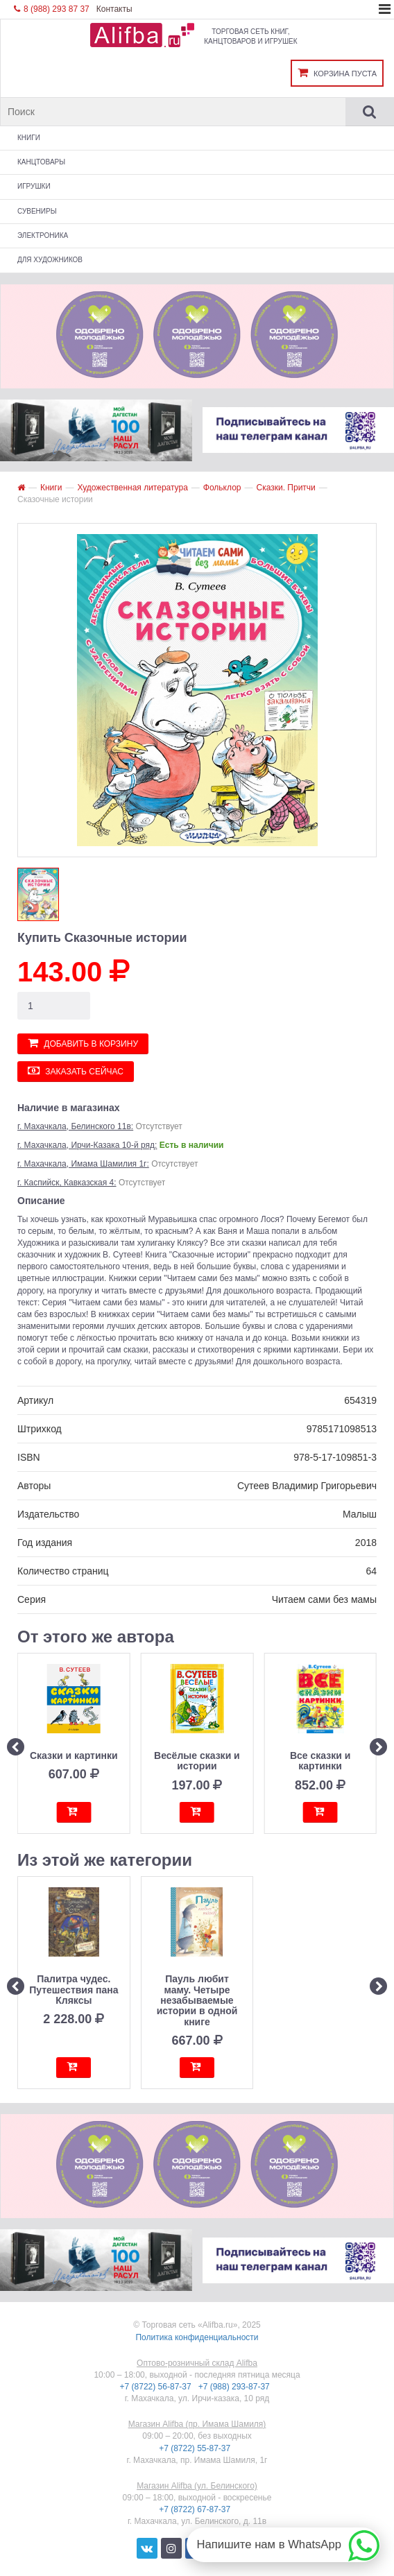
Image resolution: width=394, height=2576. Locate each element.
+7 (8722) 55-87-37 (195, 2448)
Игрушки (34, 186)
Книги (28, 137)
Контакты (114, 9)
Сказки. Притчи (285, 487)
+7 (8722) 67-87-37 (195, 2509)
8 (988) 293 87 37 (51, 9)
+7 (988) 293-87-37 (235, 2387)
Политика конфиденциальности (196, 2337)
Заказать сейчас (75, 1070)
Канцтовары (41, 162)
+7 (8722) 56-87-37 (157, 2387)
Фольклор (222, 487)
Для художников (50, 260)
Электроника (42, 235)
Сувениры (37, 211)
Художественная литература (132, 487)
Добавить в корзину (83, 1043)
